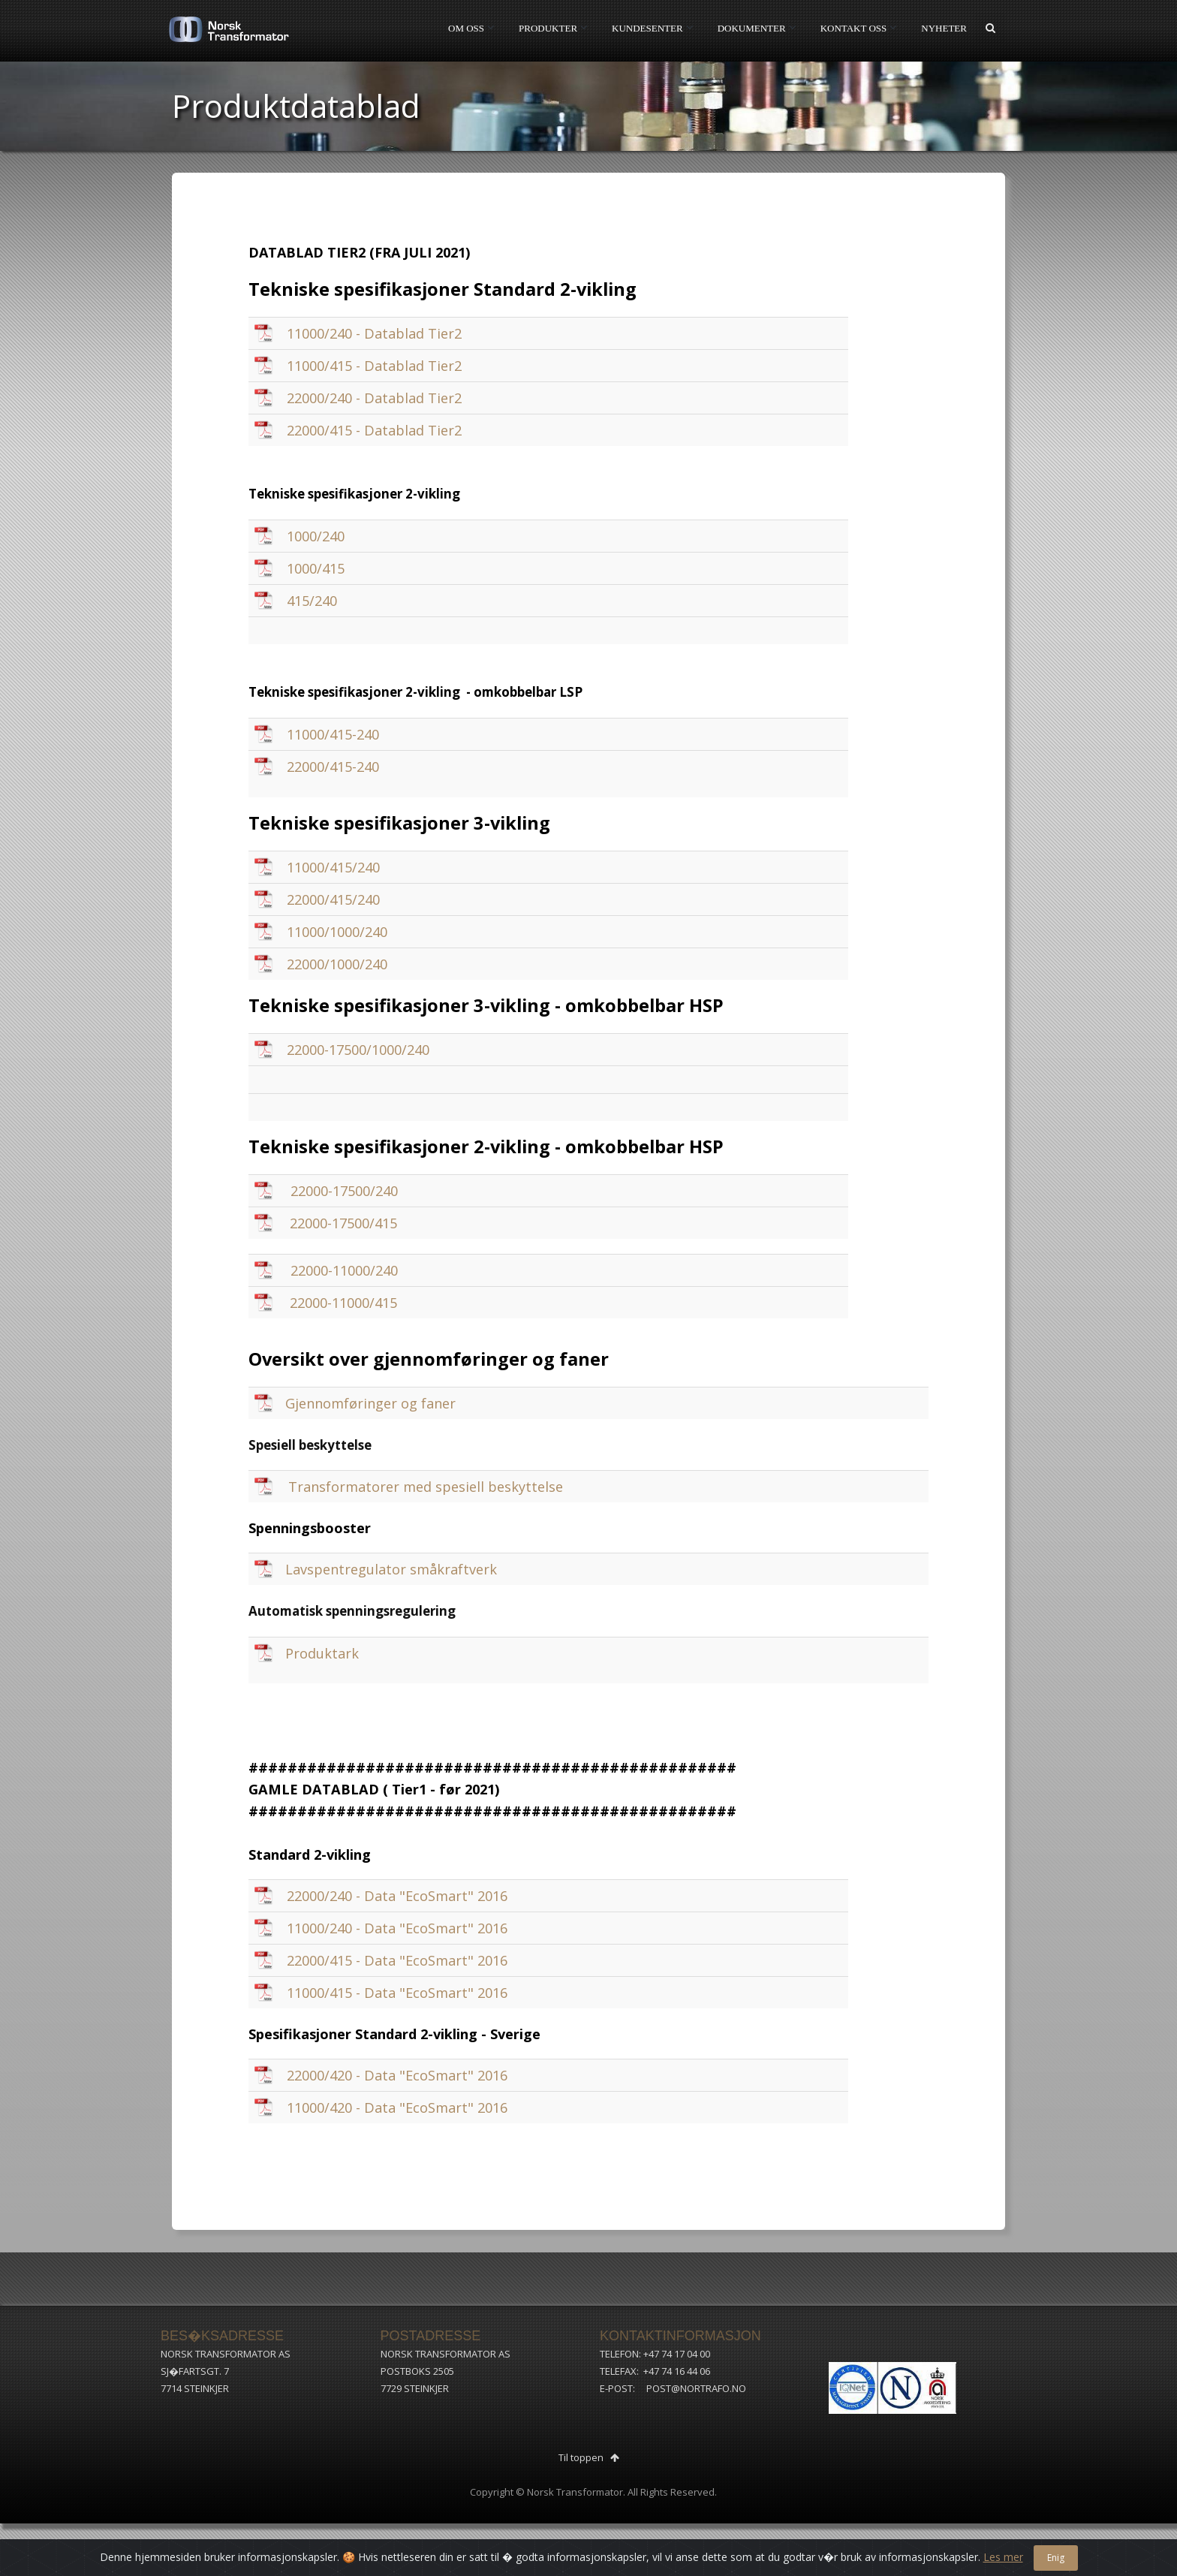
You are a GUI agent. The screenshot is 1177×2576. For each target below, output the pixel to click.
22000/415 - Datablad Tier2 (374, 430)
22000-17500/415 (343, 1223)
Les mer (1003, 2557)
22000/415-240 (333, 767)
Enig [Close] (1055, 2557)
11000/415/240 (333, 867)
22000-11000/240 (344, 1270)
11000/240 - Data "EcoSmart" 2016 (397, 1928)
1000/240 (316, 536)
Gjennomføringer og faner (370, 1403)
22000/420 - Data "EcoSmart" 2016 (397, 2075)
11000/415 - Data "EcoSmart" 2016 (397, 1993)
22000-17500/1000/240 (358, 1050)
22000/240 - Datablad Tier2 (374, 398)
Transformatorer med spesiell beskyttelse (425, 1487)
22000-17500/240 (344, 1191)
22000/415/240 (333, 899)
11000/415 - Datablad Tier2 (374, 366)
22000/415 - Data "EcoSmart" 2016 (397, 1960)
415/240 (312, 601)
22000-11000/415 (343, 1303)
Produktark (322, 1653)
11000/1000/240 (337, 932)
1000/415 (316, 568)
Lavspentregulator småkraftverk (391, 1569)
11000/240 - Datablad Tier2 (374, 333)
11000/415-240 (333, 734)
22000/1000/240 (337, 964)
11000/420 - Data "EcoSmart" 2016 (397, 2107)
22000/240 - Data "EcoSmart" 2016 (397, 1896)
